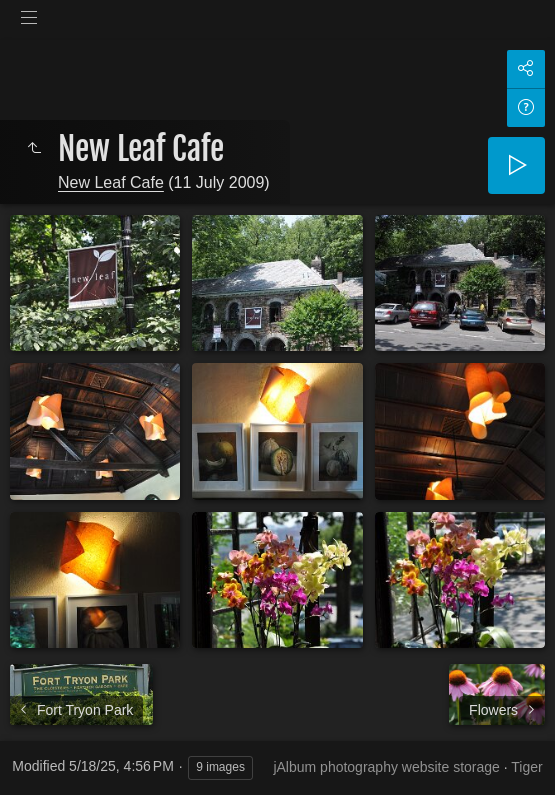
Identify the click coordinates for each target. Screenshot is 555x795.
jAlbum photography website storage (386, 767)
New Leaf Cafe (111, 182)
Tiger (526, 767)
